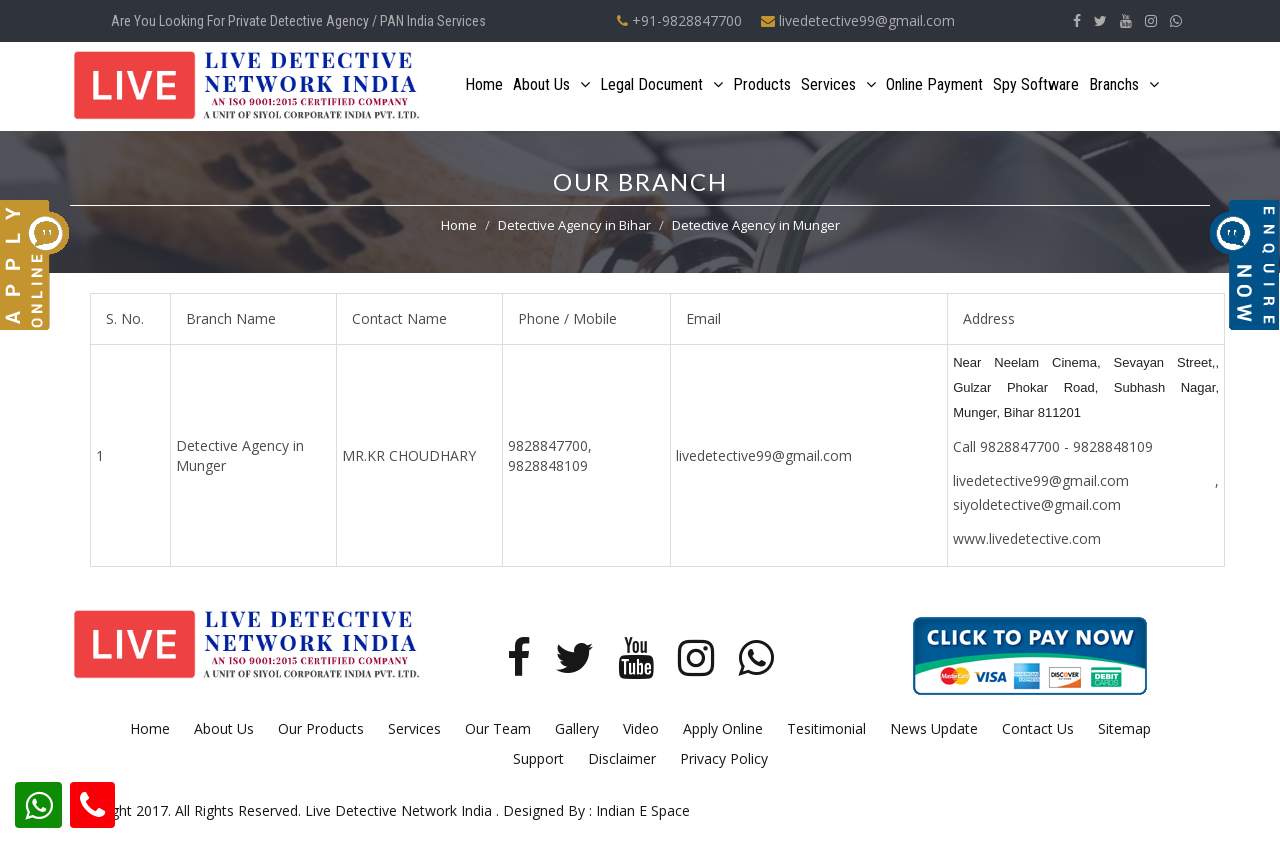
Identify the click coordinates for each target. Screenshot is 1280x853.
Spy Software (1036, 84)
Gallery (577, 728)
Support (538, 758)
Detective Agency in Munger (756, 225)
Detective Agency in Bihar (574, 225)
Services (838, 84)
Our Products (321, 728)
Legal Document (661, 84)
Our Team (498, 728)
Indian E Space (643, 810)
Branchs (1124, 84)
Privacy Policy (724, 758)
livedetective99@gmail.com (858, 20)
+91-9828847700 (679, 20)
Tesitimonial (826, 728)
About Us (551, 84)
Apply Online (723, 728)
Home (484, 84)
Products (762, 84)
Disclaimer (622, 758)
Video (641, 728)
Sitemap (1124, 728)
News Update (934, 728)
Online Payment (934, 84)
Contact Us (1038, 728)
